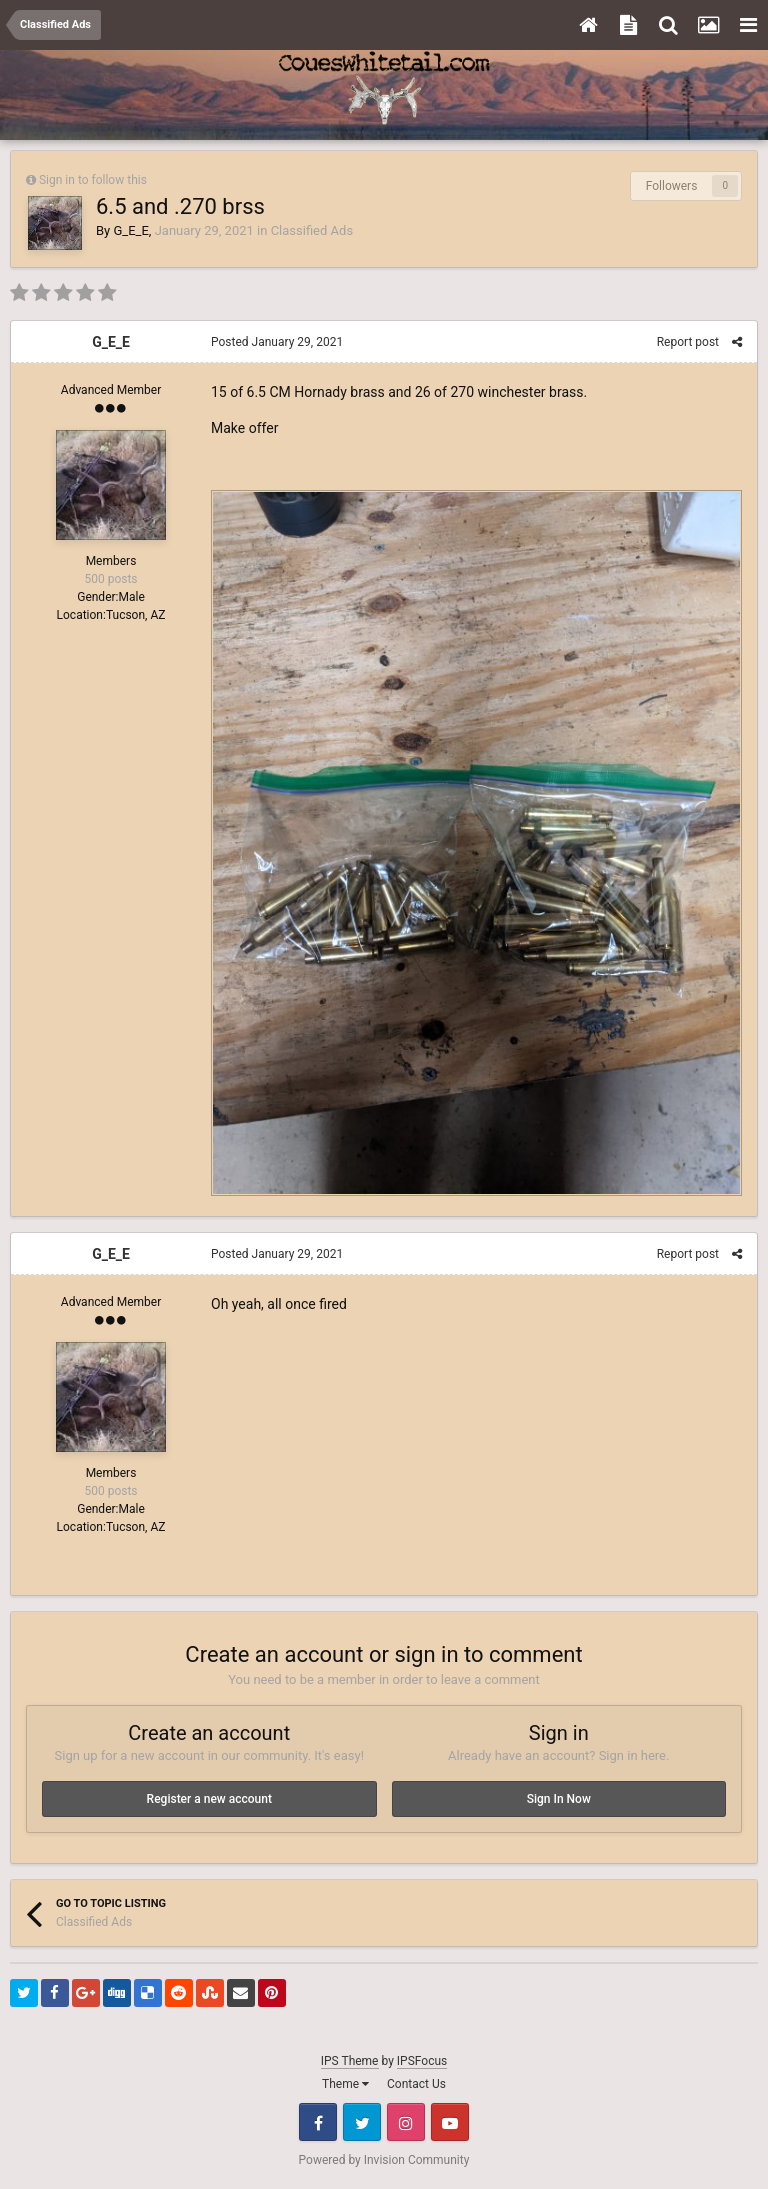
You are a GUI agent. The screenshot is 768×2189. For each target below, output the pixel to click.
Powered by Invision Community (384, 2160)
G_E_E (130, 230)
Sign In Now (559, 1799)
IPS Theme (350, 2061)
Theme (345, 2084)
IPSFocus (422, 2061)
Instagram (406, 2122)
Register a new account (209, 1799)
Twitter (362, 2122)
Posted (277, 342)
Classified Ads (312, 230)
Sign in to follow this (93, 180)
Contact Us (416, 2084)
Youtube (450, 2122)
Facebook (318, 2122)
